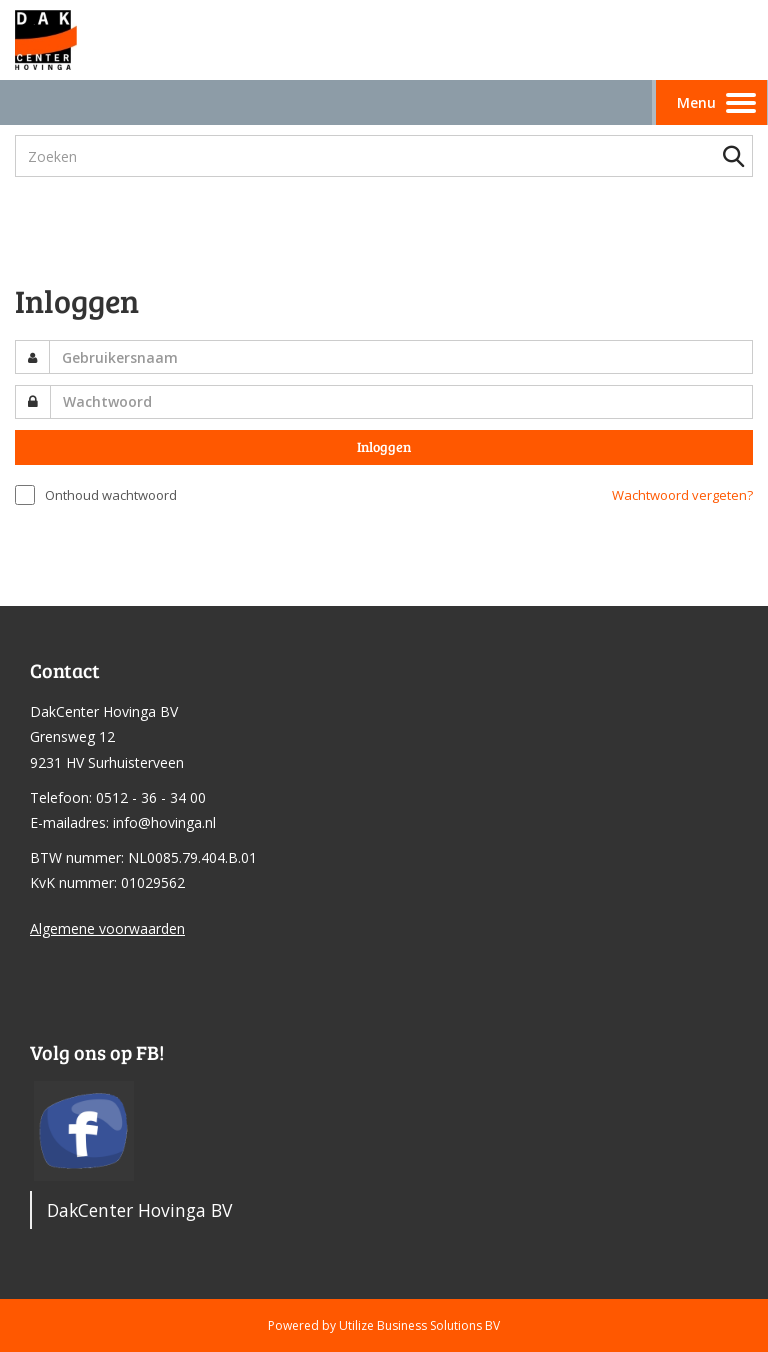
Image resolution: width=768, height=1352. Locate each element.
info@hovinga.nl (164, 822)
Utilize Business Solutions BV (419, 1325)
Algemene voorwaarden (107, 928)
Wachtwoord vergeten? (682, 495)
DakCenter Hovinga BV (139, 1210)
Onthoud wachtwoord (111, 495)
